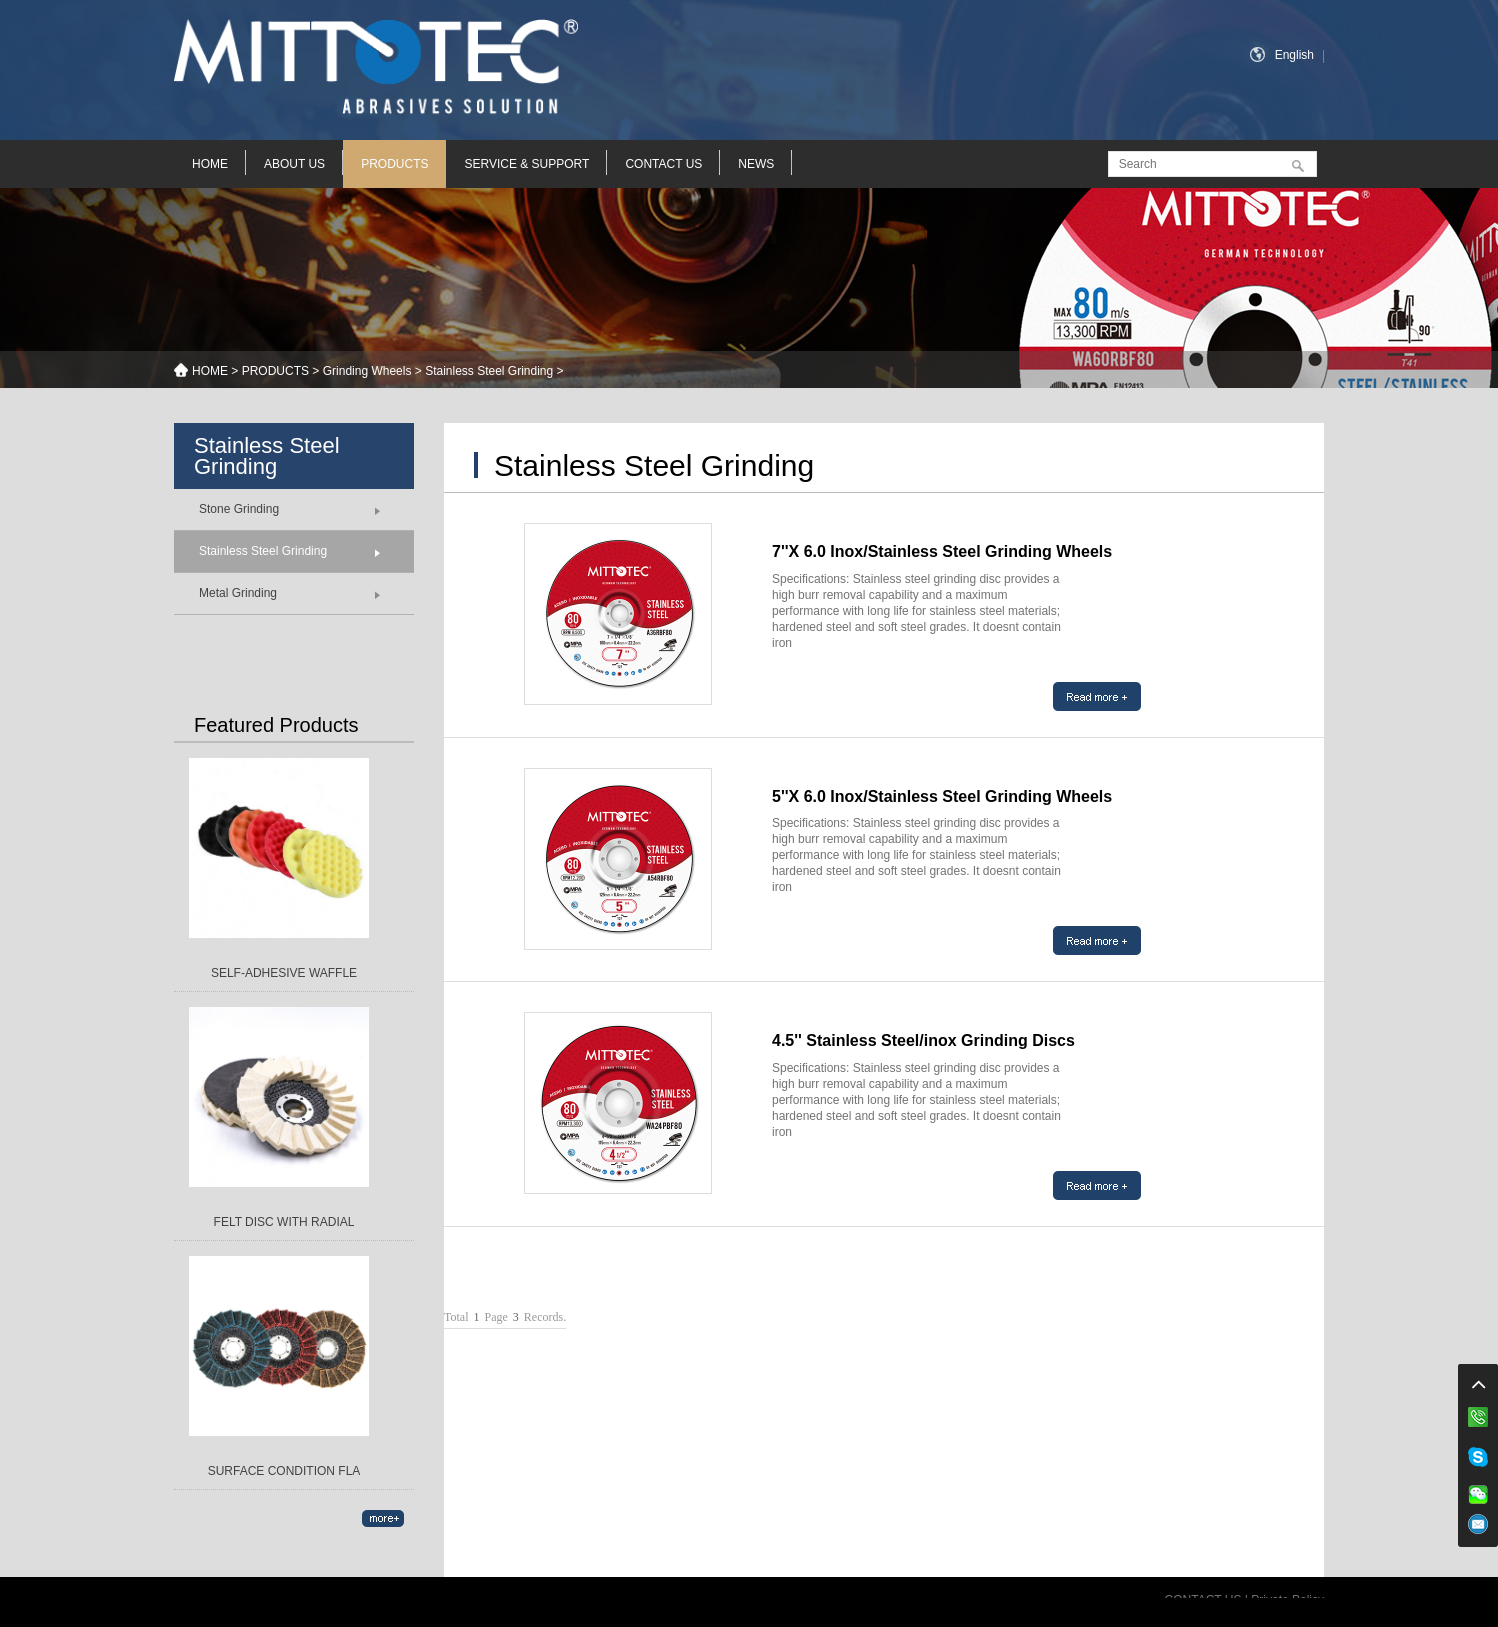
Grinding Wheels (367, 371)
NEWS (756, 164)
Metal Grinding (238, 593)
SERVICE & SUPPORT (526, 164)
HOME (210, 164)
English (1294, 55)
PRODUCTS (394, 164)
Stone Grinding (239, 509)
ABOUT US (294, 164)
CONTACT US (663, 164)
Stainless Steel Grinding (489, 371)
